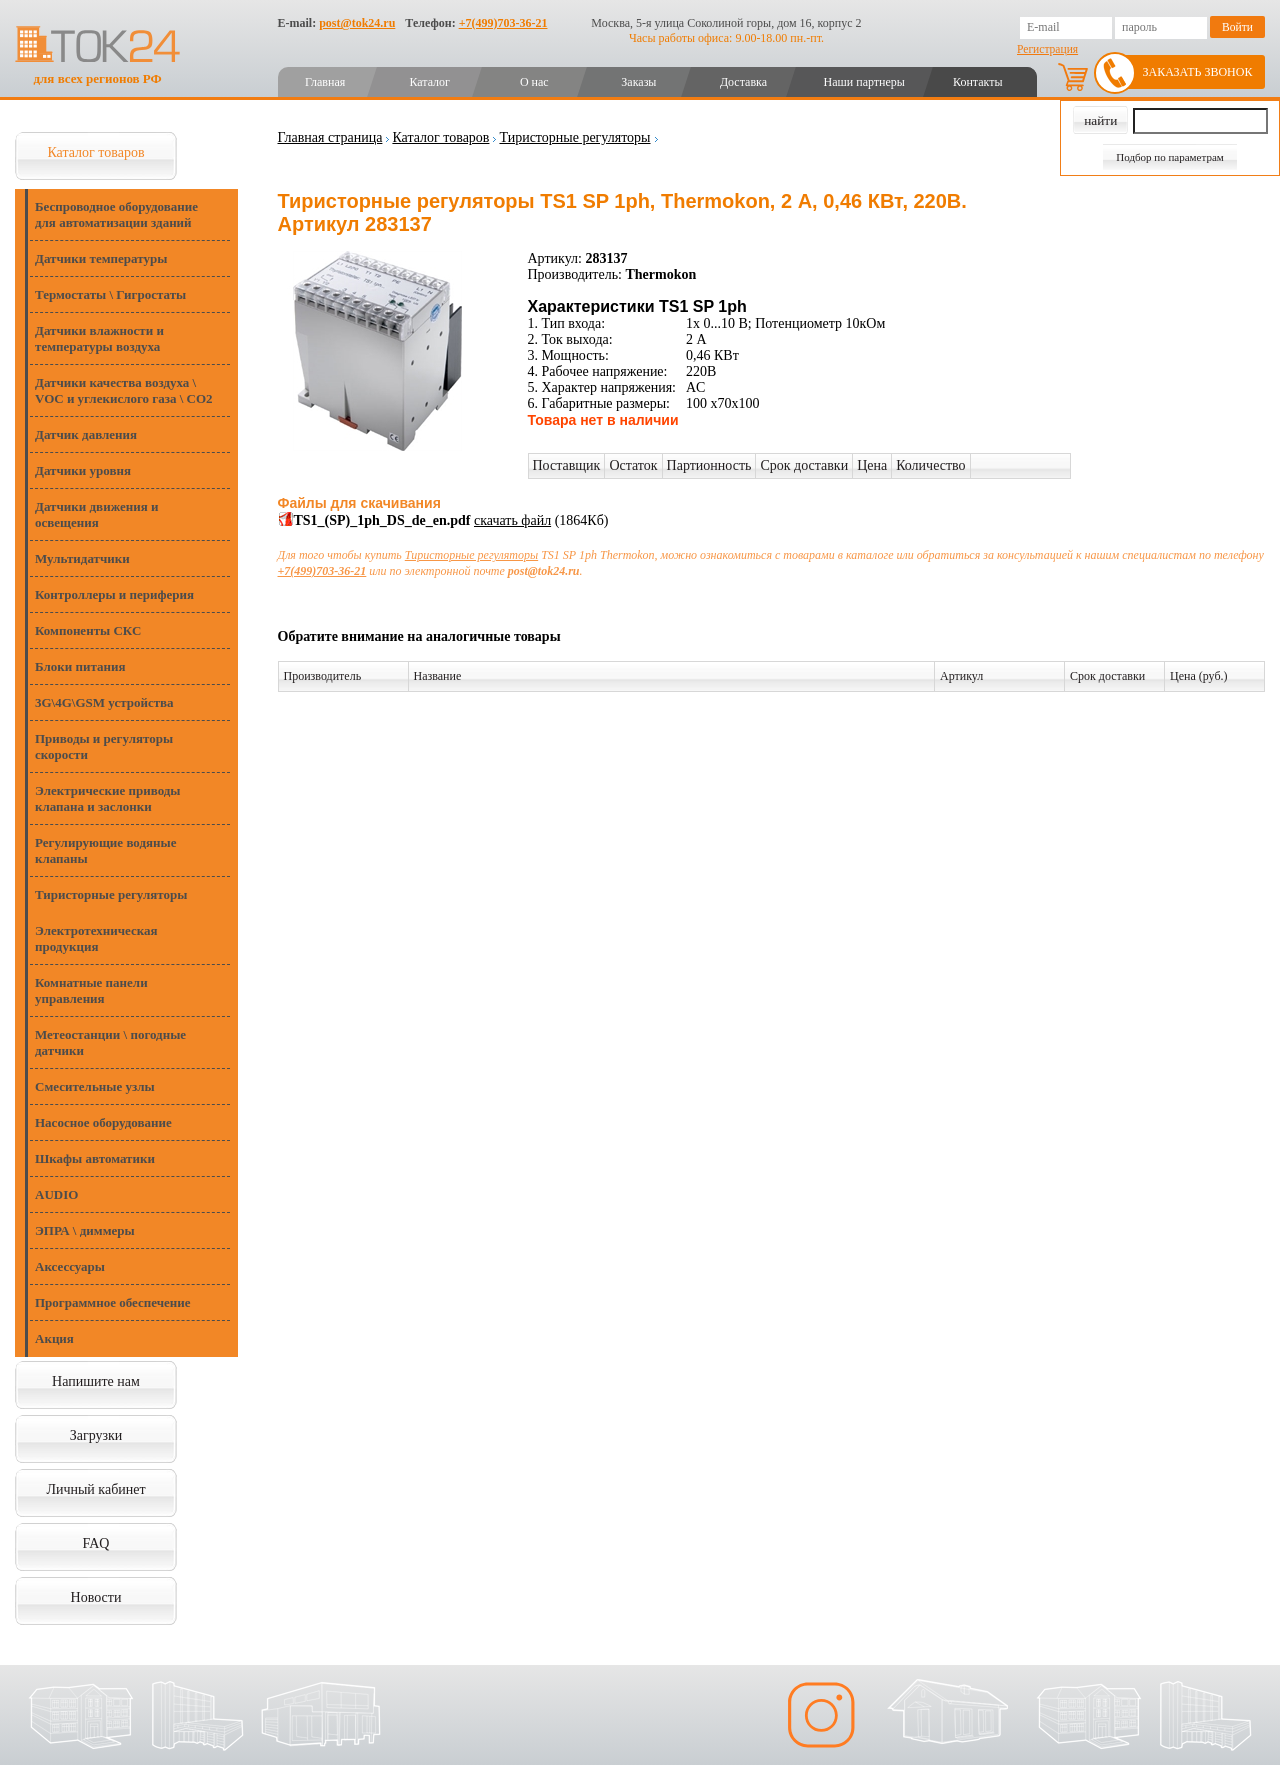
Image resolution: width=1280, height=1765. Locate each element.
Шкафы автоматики (95, 1158)
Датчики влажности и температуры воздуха (99, 338)
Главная (325, 82)
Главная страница (330, 137)
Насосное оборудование (103, 1122)
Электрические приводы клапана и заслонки (108, 798)
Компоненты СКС (88, 630)
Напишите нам (96, 1381)
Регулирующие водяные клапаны (105, 850)
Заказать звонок (1198, 72)
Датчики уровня (83, 470)
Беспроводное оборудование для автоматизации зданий (116, 214)
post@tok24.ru (357, 23)
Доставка (743, 82)
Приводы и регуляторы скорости (104, 746)
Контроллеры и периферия (114, 594)
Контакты (978, 82)
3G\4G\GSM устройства (104, 702)
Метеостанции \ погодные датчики (110, 1042)
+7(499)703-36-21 (503, 23)
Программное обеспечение (113, 1302)
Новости (96, 1597)
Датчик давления (86, 434)
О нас (534, 82)
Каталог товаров (95, 152)
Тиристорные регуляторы (111, 894)
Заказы (638, 82)
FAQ (96, 1543)
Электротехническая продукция (96, 938)
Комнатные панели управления (91, 990)
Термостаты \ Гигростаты (110, 294)
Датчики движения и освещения (96, 514)
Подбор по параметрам (1170, 157)
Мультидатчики (82, 558)
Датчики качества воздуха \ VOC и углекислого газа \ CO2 (124, 390)
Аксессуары (70, 1266)
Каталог (429, 82)
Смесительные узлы (95, 1086)
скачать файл (512, 520)
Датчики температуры (101, 258)
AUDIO (56, 1194)
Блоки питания (80, 666)
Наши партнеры (864, 82)
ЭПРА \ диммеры (85, 1230)
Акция (54, 1338)
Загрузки (96, 1435)
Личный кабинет (95, 1489)
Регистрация (1047, 49)
